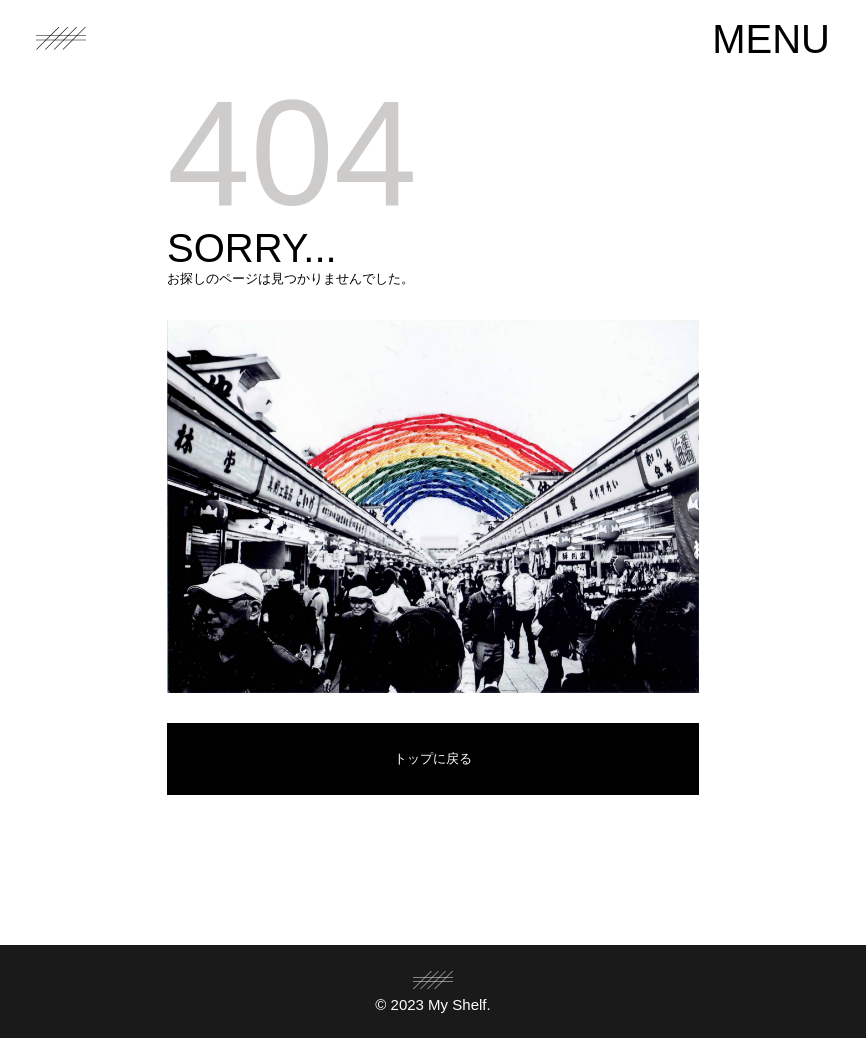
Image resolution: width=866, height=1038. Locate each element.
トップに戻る (433, 758)
